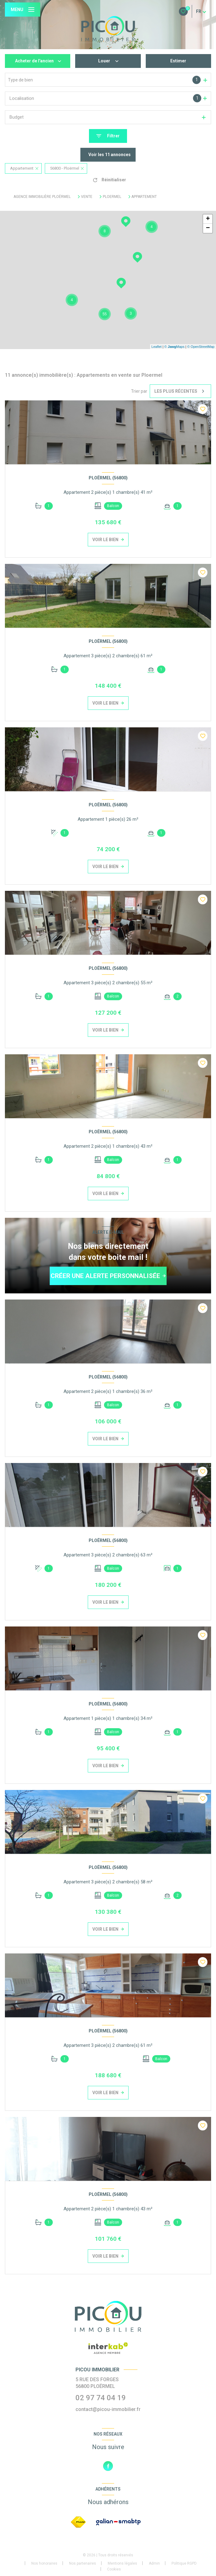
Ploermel (112, 197)
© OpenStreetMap (200, 346)
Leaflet (157, 346)
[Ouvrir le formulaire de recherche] (108, 136)
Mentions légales (122, 2563)
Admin (154, 2563)
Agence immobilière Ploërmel (42, 197)
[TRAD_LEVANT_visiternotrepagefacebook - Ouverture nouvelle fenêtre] (108, 2466)
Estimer (178, 60)
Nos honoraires (44, 2563)
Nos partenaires (82, 2563)
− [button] (208, 228)
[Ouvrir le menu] (22, 9)
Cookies (114, 2569)
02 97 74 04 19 (100, 2397)
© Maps (174, 346)
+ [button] (208, 219)
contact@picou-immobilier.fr (108, 2409)
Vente (86, 197)
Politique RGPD (184, 2563)
